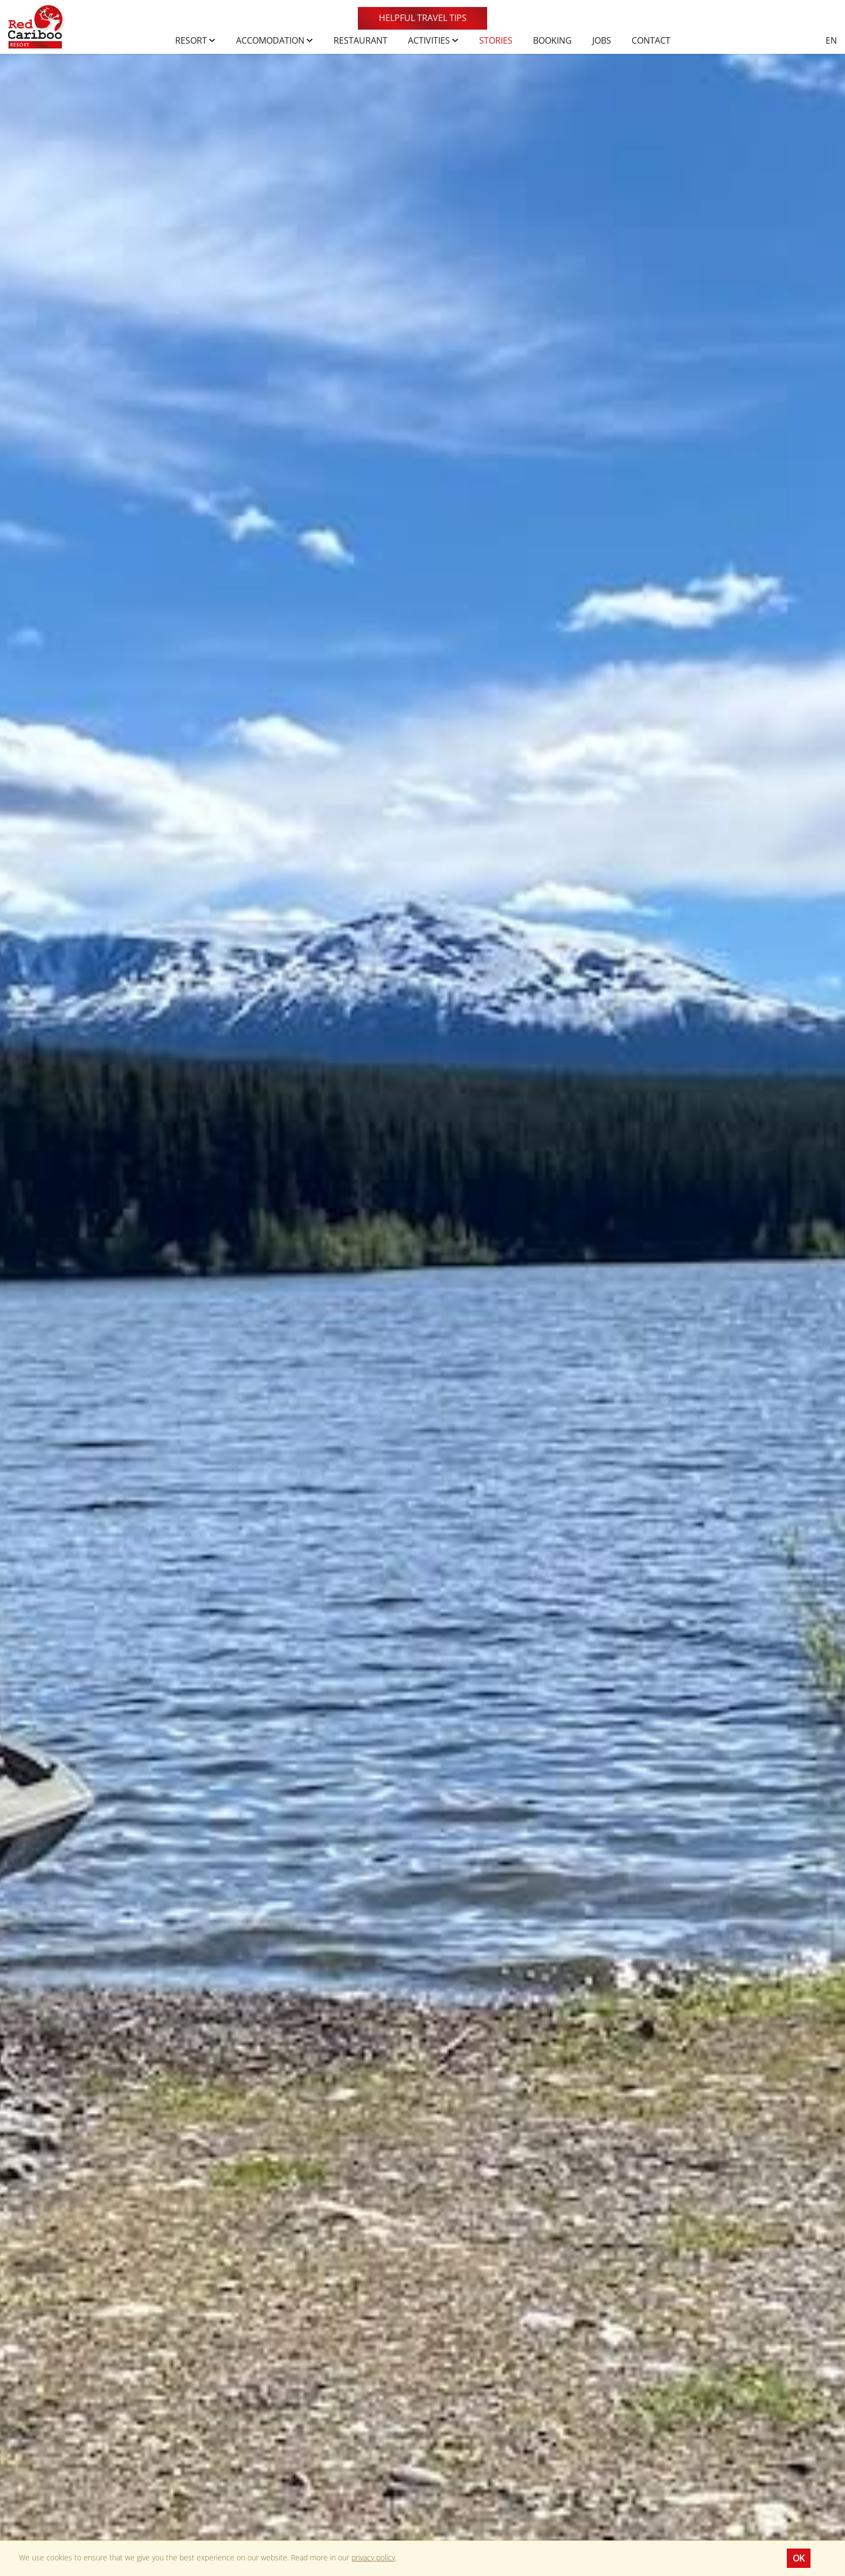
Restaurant (360, 40)
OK (799, 2558)
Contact (651, 40)
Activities (433, 40)
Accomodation (274, 40)
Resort (195, 40)
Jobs (601, 40)
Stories (495, 40)
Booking (552, 40)
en (831, 40)
